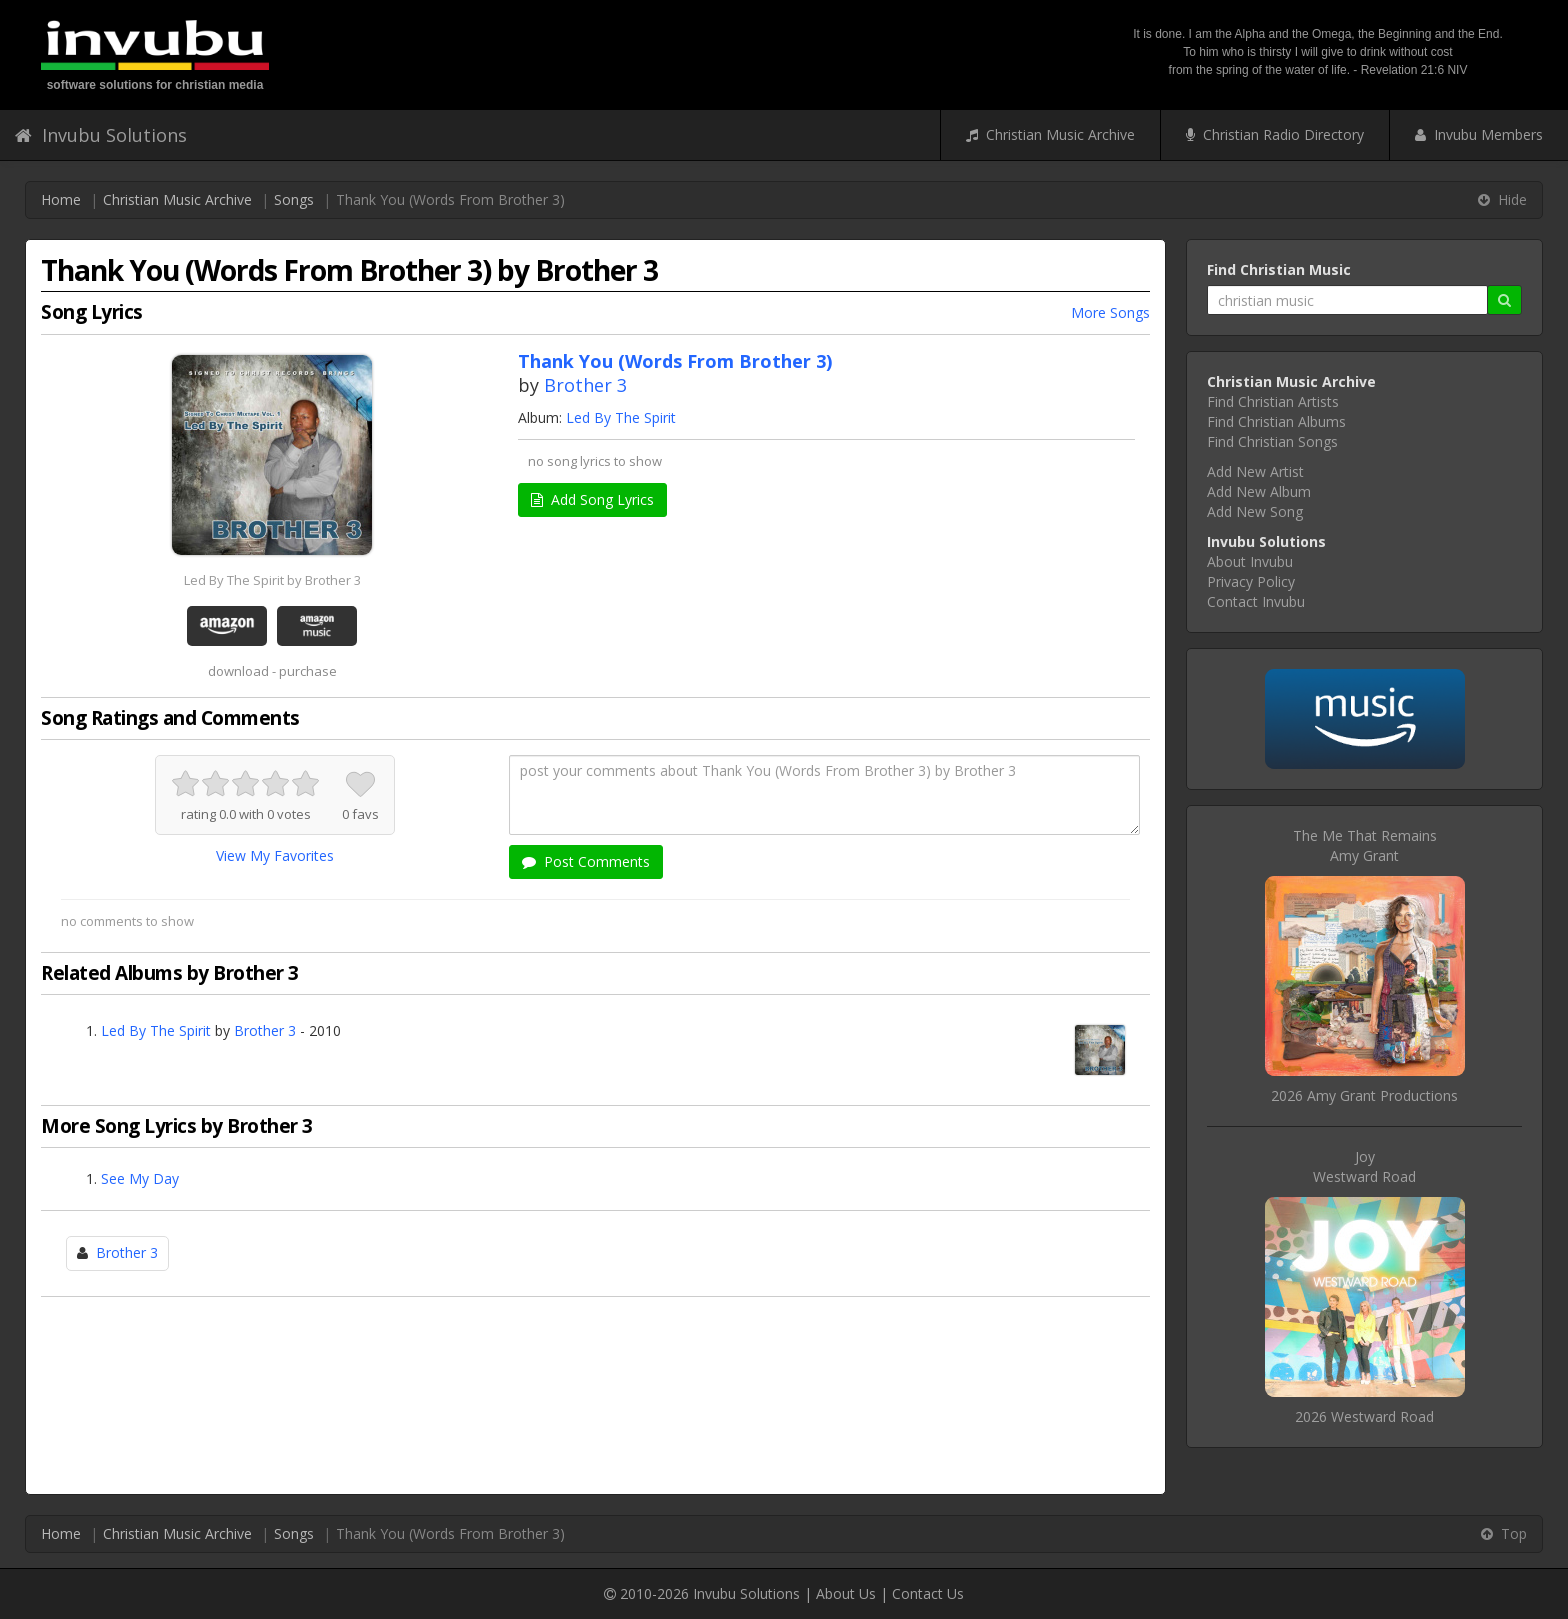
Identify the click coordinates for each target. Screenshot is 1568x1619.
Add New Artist (1255, 471)
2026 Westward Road (1364, 1416)
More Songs (1110, 312)
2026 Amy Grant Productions (1364, 1095)
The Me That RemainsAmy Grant (1365, 845)
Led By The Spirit (621, 417)
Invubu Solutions (101, 135)
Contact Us (928, 1593)
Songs (294, 199)
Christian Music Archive (1050, 134)
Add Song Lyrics (592, 499)
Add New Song (1255, 511)
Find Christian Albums (1276, 421)
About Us (846, 1593)
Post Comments (586, 861)
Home (61, 199)
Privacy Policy (1251, 581)
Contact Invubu (1256, 601)
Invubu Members (1479, 134)
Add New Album (1259, 491)
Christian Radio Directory (1275, 134)
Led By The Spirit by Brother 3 (272, 580)
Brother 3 (585, 385)
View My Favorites (275, 855)
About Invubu (1250, 561)
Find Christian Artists (1273, 401)
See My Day (140, 1178)
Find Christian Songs (1272, 441)
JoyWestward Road (1364, 1166)
